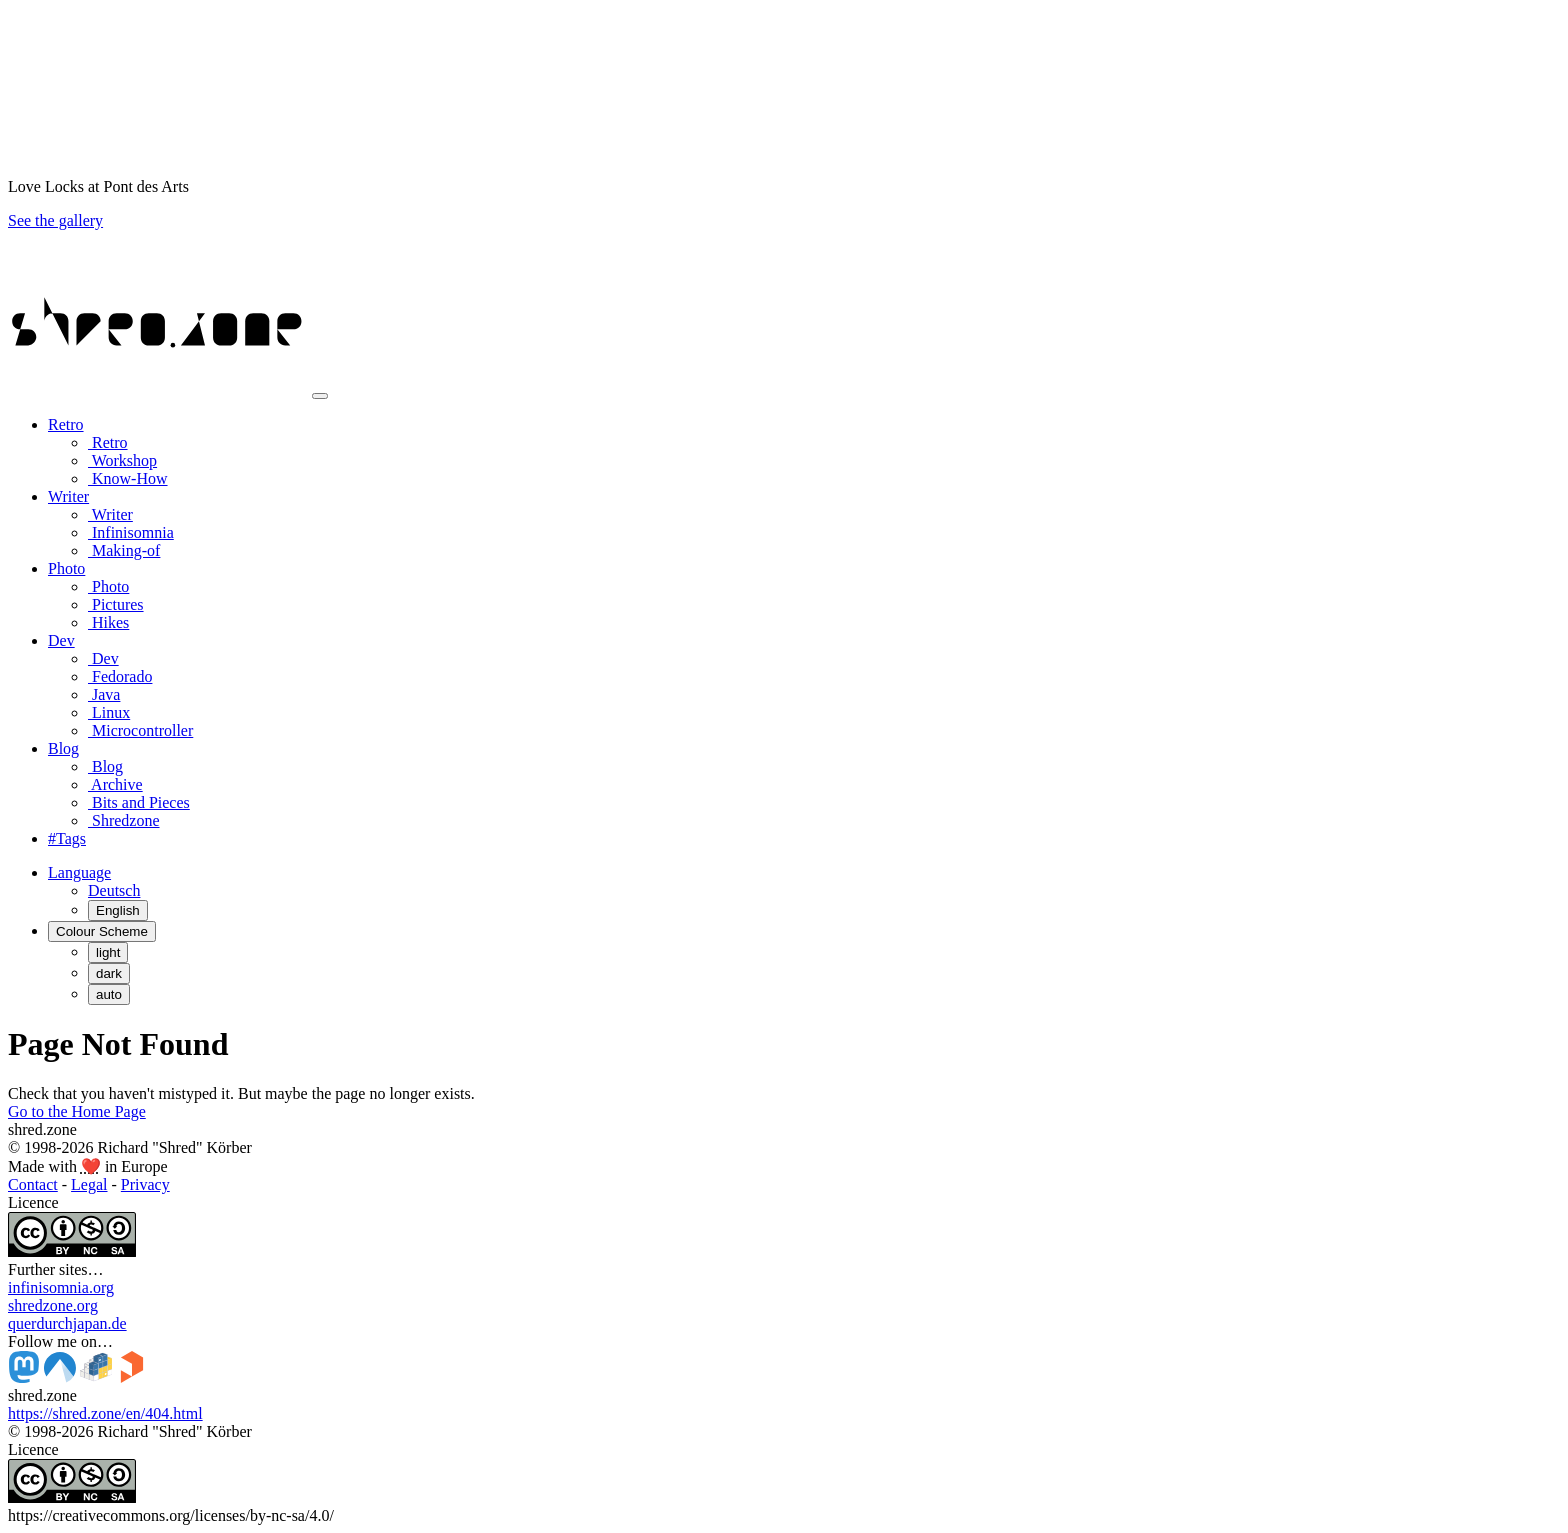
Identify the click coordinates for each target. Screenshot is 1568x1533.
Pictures (116, 604)
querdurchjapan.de (67, 1323)
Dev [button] (61, 640)
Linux (109, 712)
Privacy (145, 1184)
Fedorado (120, 676)
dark (109, 973)
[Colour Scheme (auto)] (102, 931)
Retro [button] (66, 424)
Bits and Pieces (139, 802)
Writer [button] (68, 496)
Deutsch (114, 890)
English (118, 910)
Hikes (108, 622)
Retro (108, 442)
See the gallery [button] (55, 220)
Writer (110, 514)
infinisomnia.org (61, 1287)
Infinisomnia (131, 532)
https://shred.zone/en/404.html (105, 1413)
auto (109, 994)
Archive (115, 784)
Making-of (124, 550)
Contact (33, 1184)
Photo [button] (66, 568)
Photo (108, 586)
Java (104, 694)
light (108, 952)
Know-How (128, 478)
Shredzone (124, 820)
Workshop (122, 460)
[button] (79, 872)
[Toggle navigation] (320, 396)
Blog (105, 766)
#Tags (67, 838)
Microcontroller (140, 730)
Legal (89, 1184)
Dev (103, 658)
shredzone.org (53, 1305)
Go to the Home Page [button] (77, 1111)
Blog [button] (63, 748)
